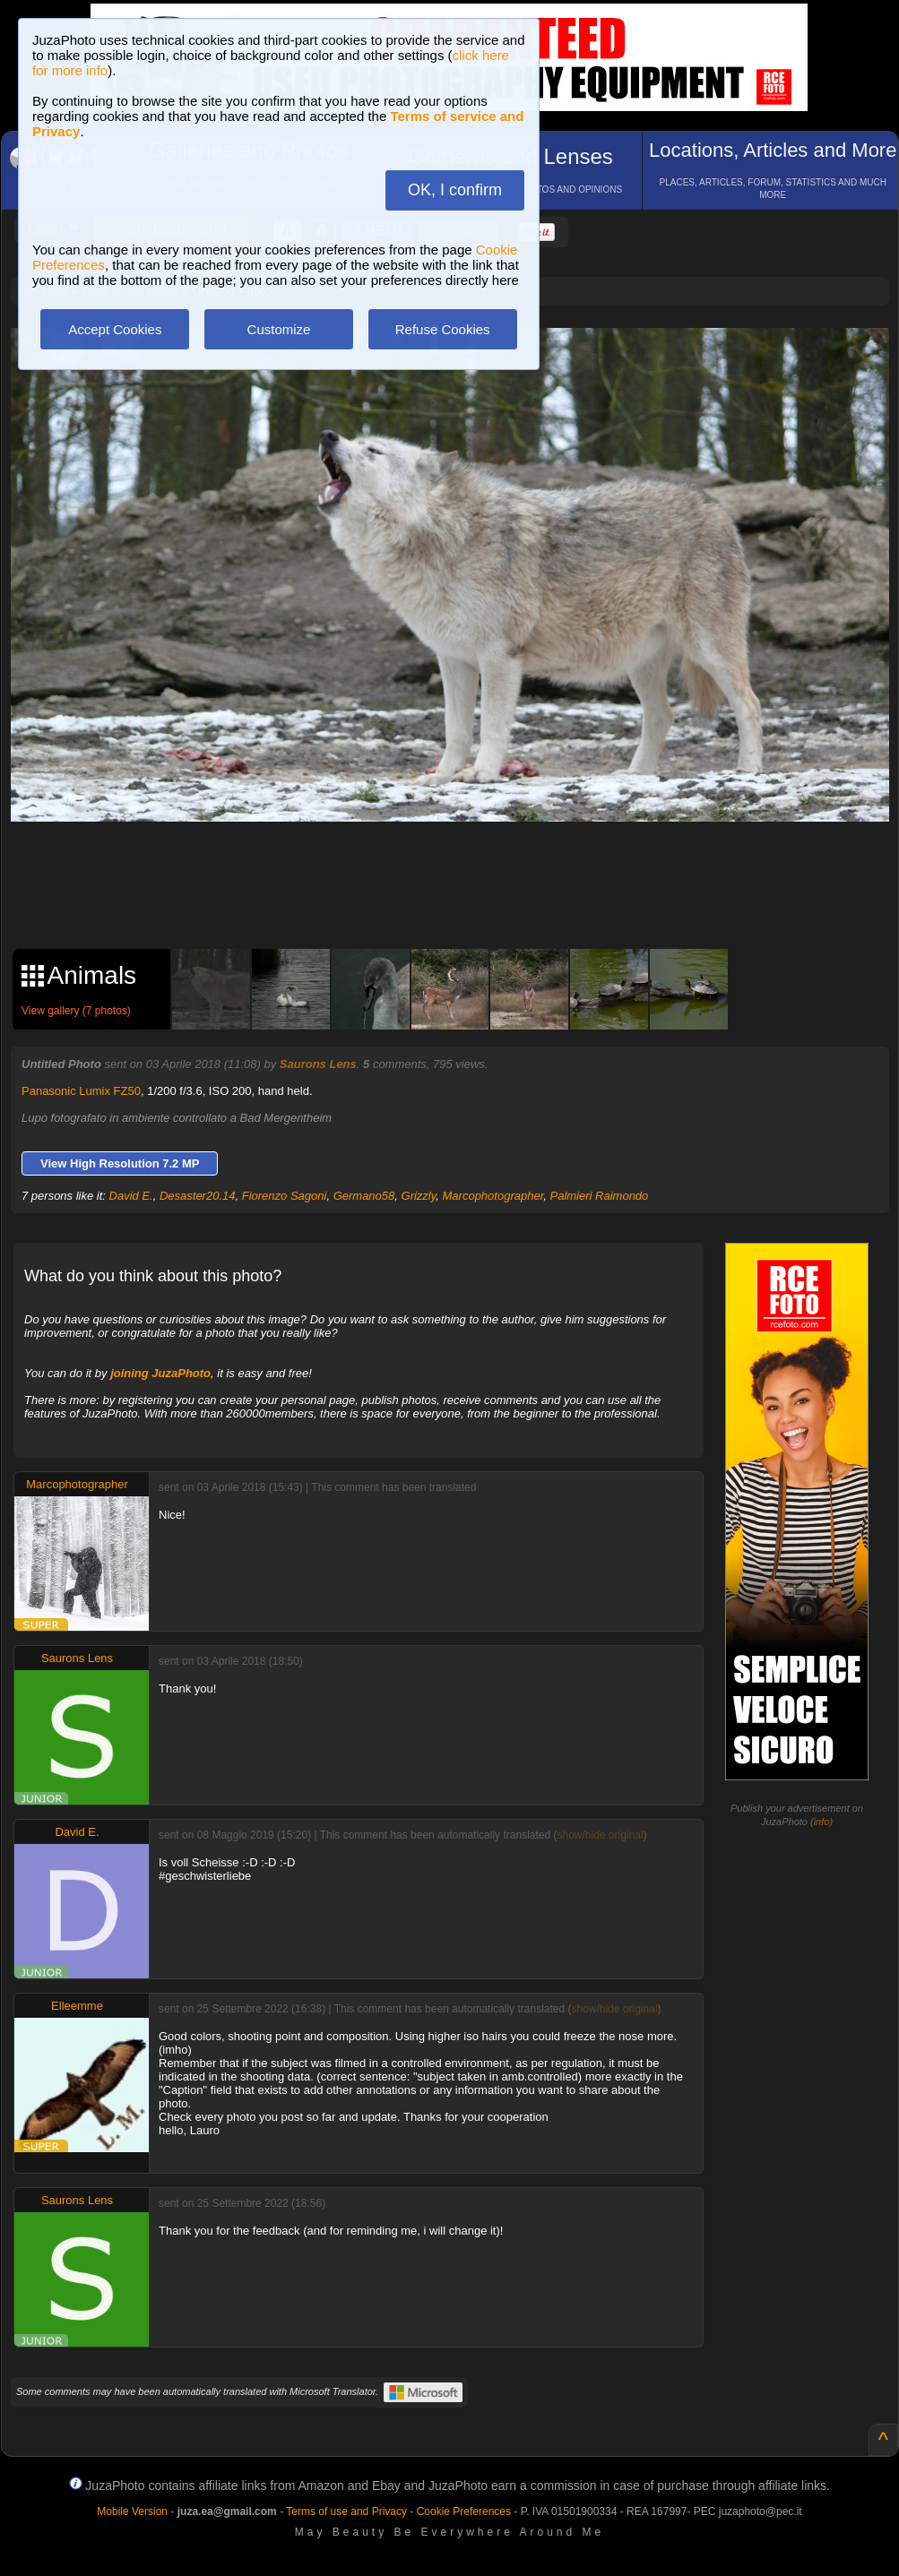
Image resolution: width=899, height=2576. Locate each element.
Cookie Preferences (464, 2511)
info (822, 1821)
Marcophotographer (493, 1195)
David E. (131, 1195)
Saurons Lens (318, 1064)
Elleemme (77, 2005)
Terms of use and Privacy (346, 2511)
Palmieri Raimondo (599, 1195)
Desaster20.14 (198, 1195)
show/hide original (600, 1835)
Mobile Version (132, 2511)
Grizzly (419, 1195)
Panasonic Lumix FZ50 (81, 1091)
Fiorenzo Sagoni (284, 1195)
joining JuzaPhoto (160, 1373)
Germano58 (364, 1195)
